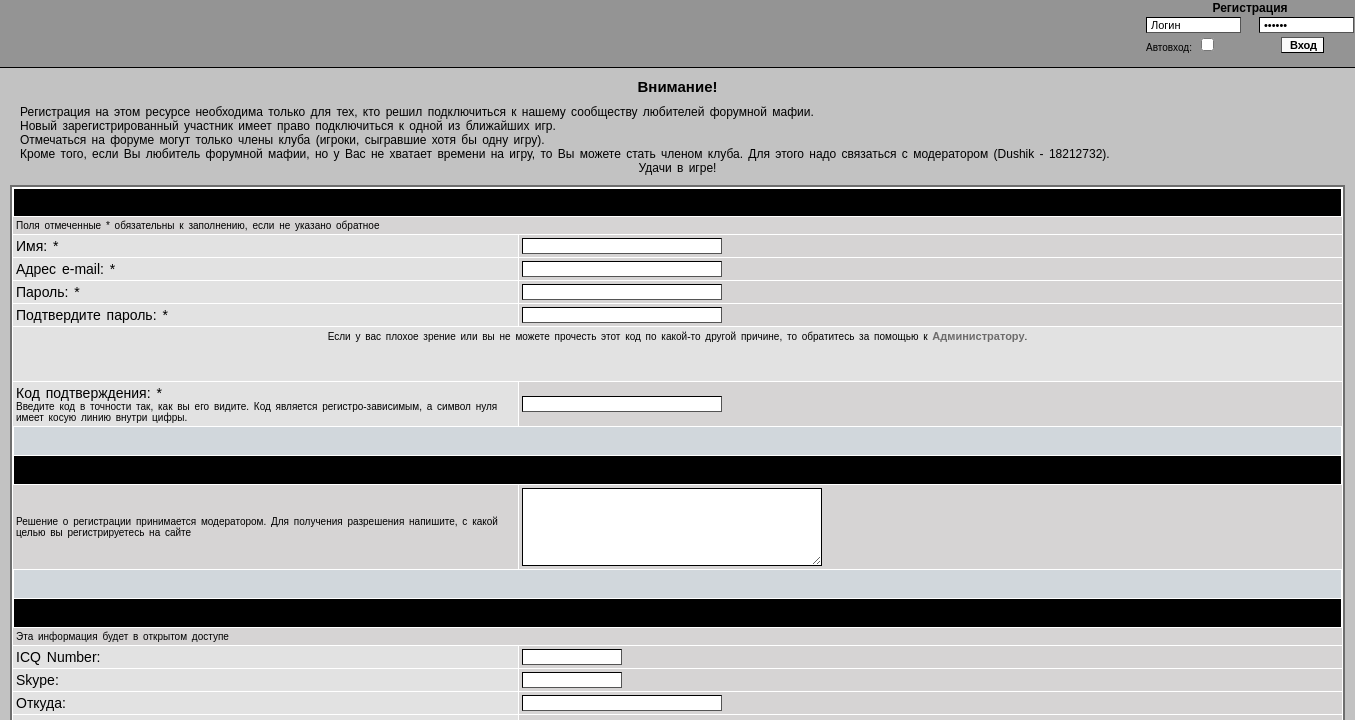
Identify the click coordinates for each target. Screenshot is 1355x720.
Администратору (978, 336)
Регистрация (1249, 8)
